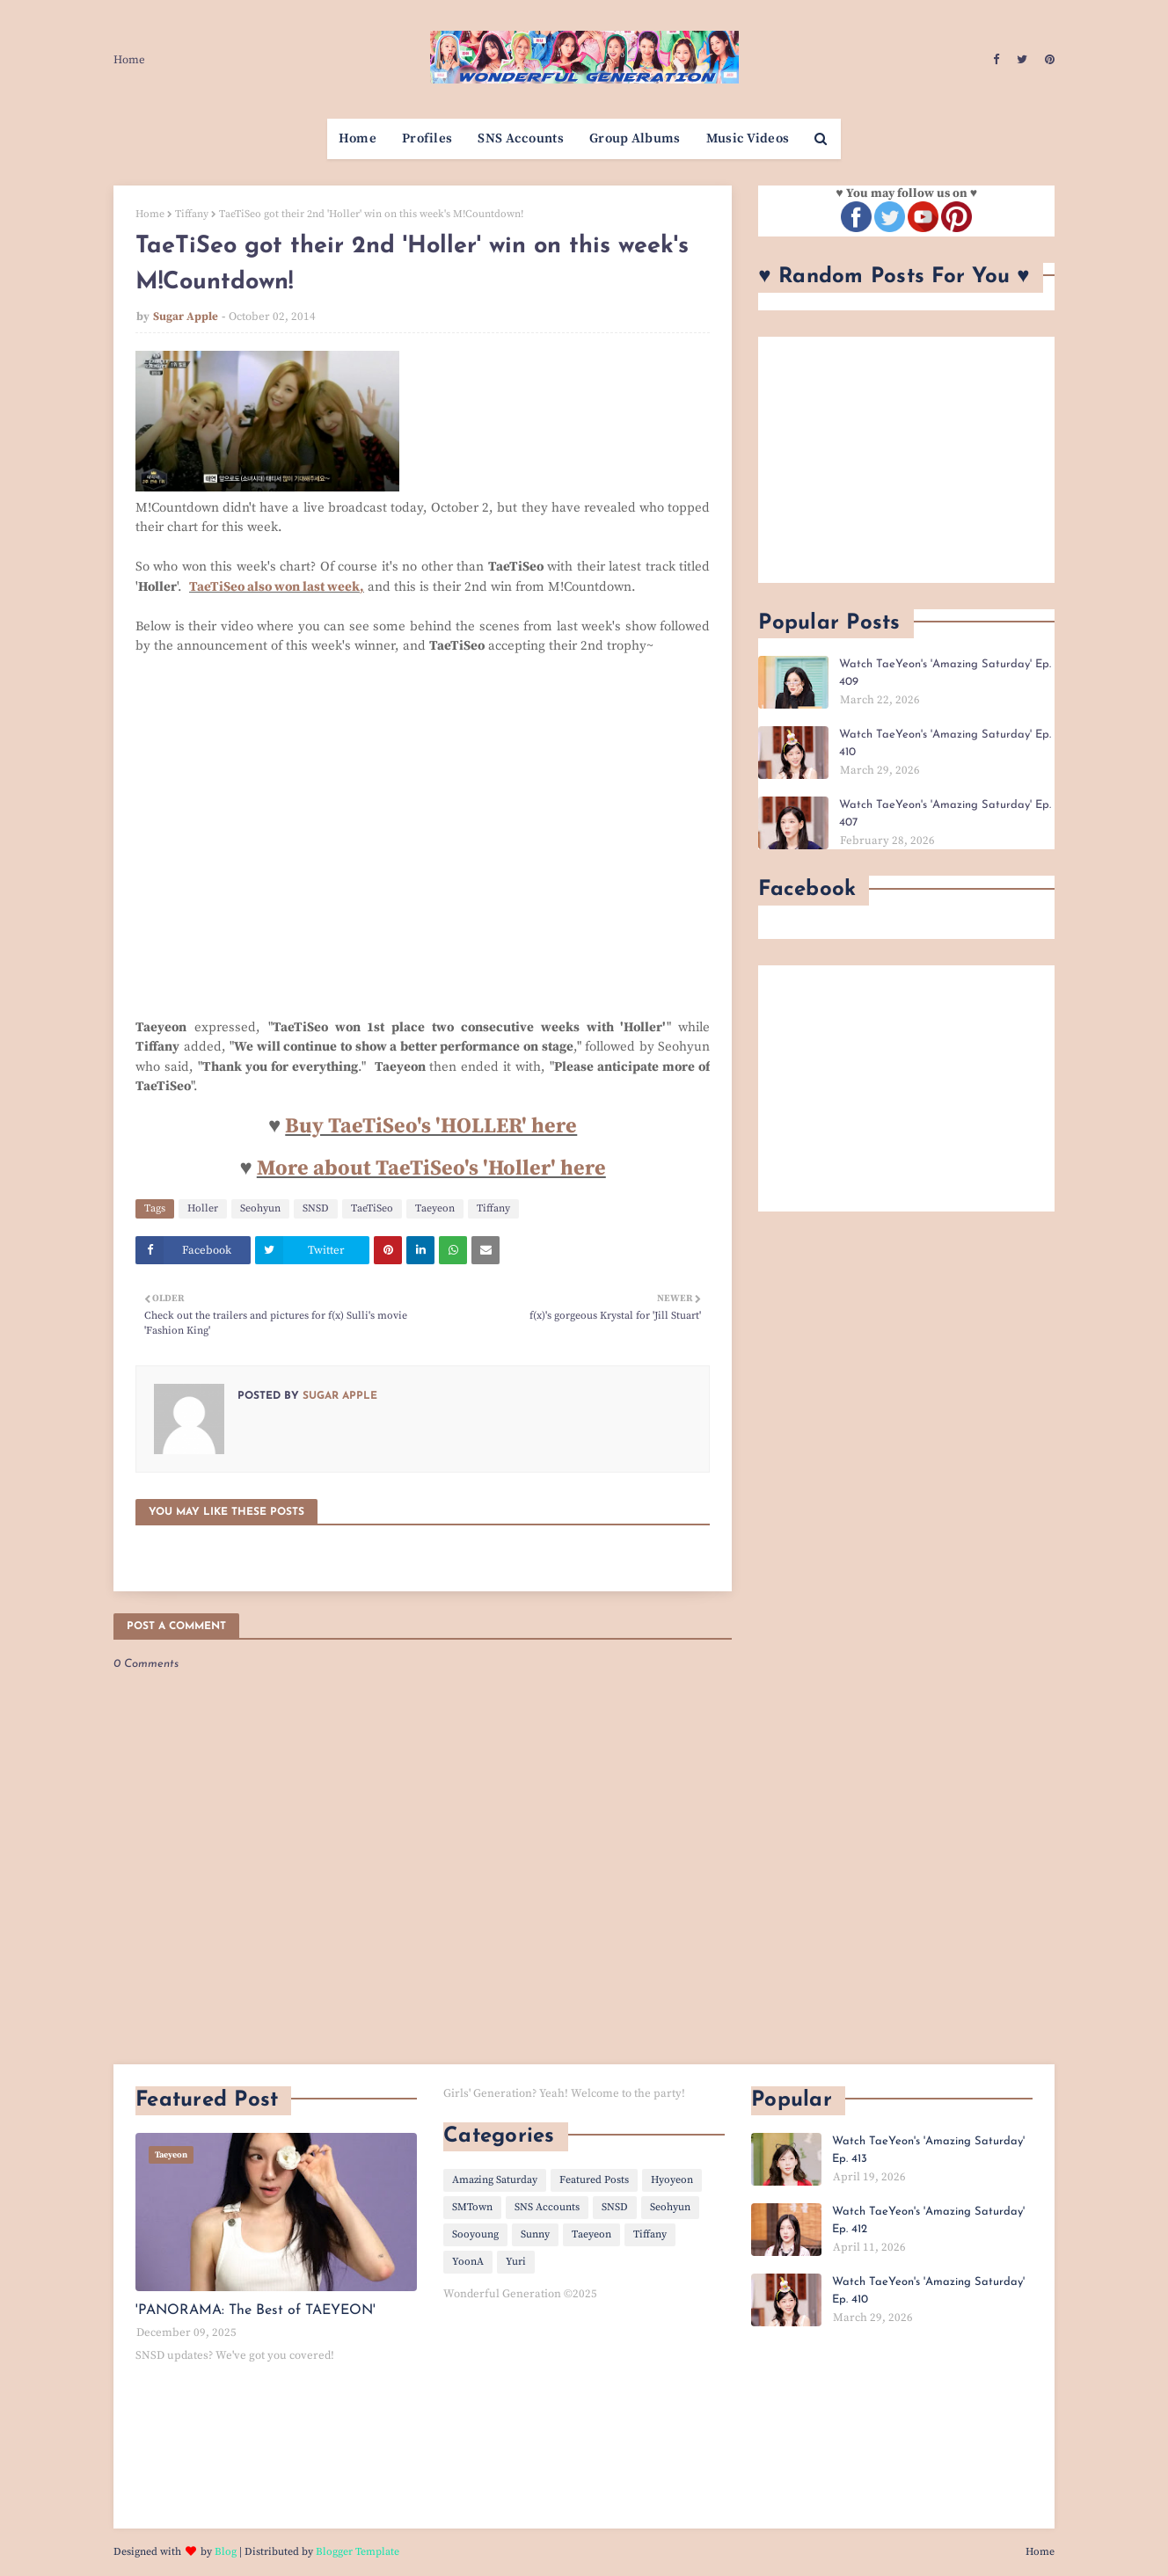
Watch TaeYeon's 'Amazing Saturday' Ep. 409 (945, 673)
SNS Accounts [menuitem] (521, 138)
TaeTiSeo (372, 1208)
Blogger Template (357, 2551)
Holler (202, 1208)
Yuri (516, 2261)
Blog (226, 2551)
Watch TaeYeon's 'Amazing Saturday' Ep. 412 (928, 2220)
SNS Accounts (547, 2207)
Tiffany (191, 214)
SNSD (316, 1208)
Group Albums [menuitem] (635, 138)
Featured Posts (594, 2180)
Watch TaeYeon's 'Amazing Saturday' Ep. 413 (928, 2150)
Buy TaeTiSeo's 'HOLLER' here (431, 1126)
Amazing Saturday (494, 2180)
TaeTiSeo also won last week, (276, 587)
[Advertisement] (906, 460)
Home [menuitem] (357, 138)
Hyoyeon (672, 2180)
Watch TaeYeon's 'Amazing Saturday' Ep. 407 (945, 813)
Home (129, 60)
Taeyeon (435, 1208)
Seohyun (260, 1208)
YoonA (468, 2261)
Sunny (535, 2234)
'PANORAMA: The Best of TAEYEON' (255, 2310)
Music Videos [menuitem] (748, 138)
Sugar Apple (185, 316)
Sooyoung (475, 2234)
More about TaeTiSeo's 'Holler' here (431, 1168)
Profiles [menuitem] (427, 138)
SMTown (472, 2207)
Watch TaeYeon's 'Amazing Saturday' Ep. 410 (945, 743)
